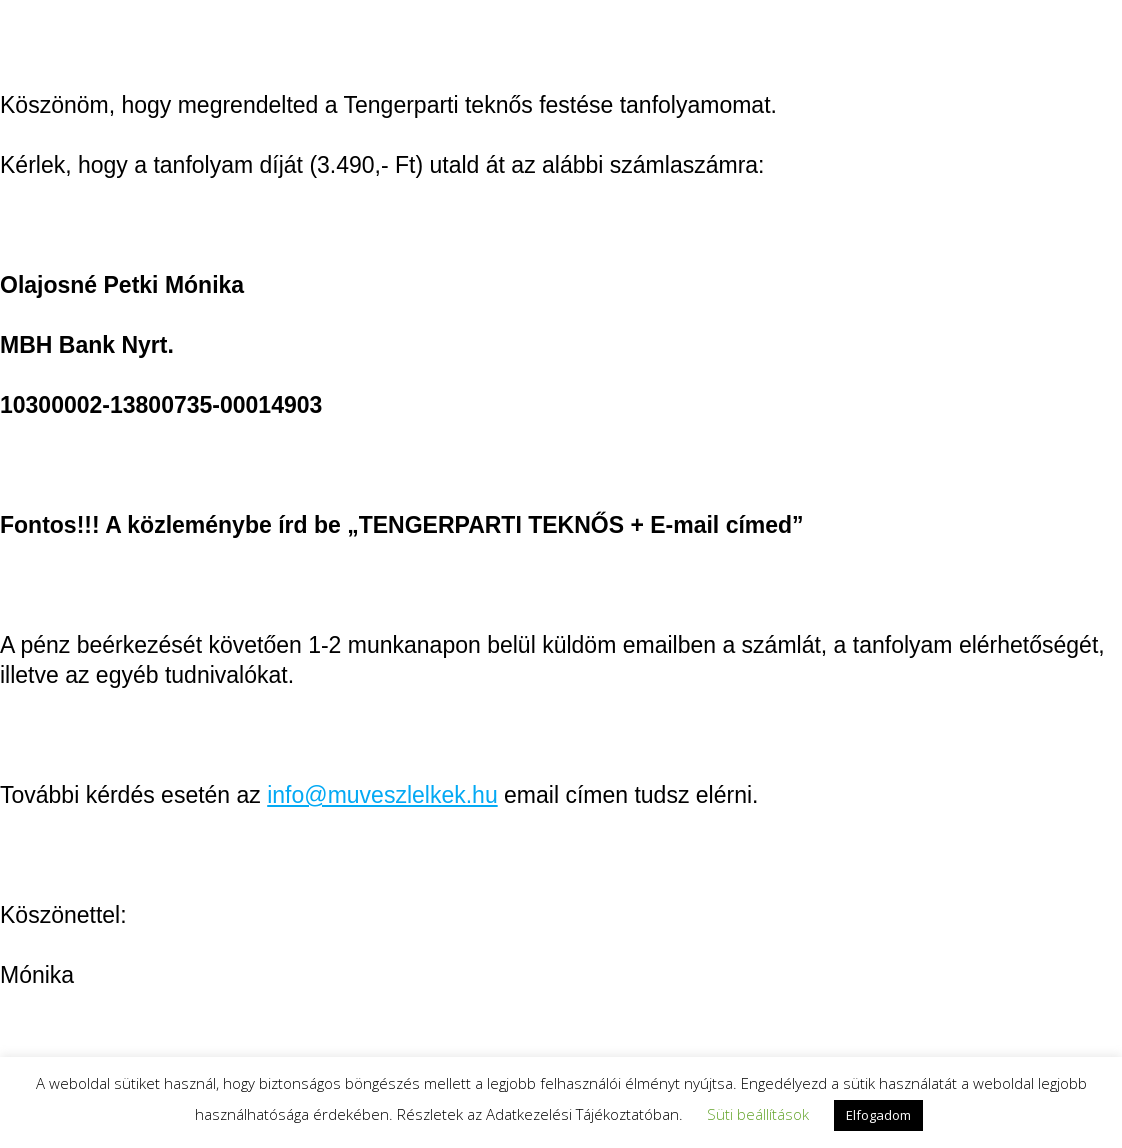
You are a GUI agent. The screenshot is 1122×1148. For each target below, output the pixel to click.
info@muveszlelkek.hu (382, 795)
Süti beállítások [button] (758, 1114)
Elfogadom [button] (878, 1115)
